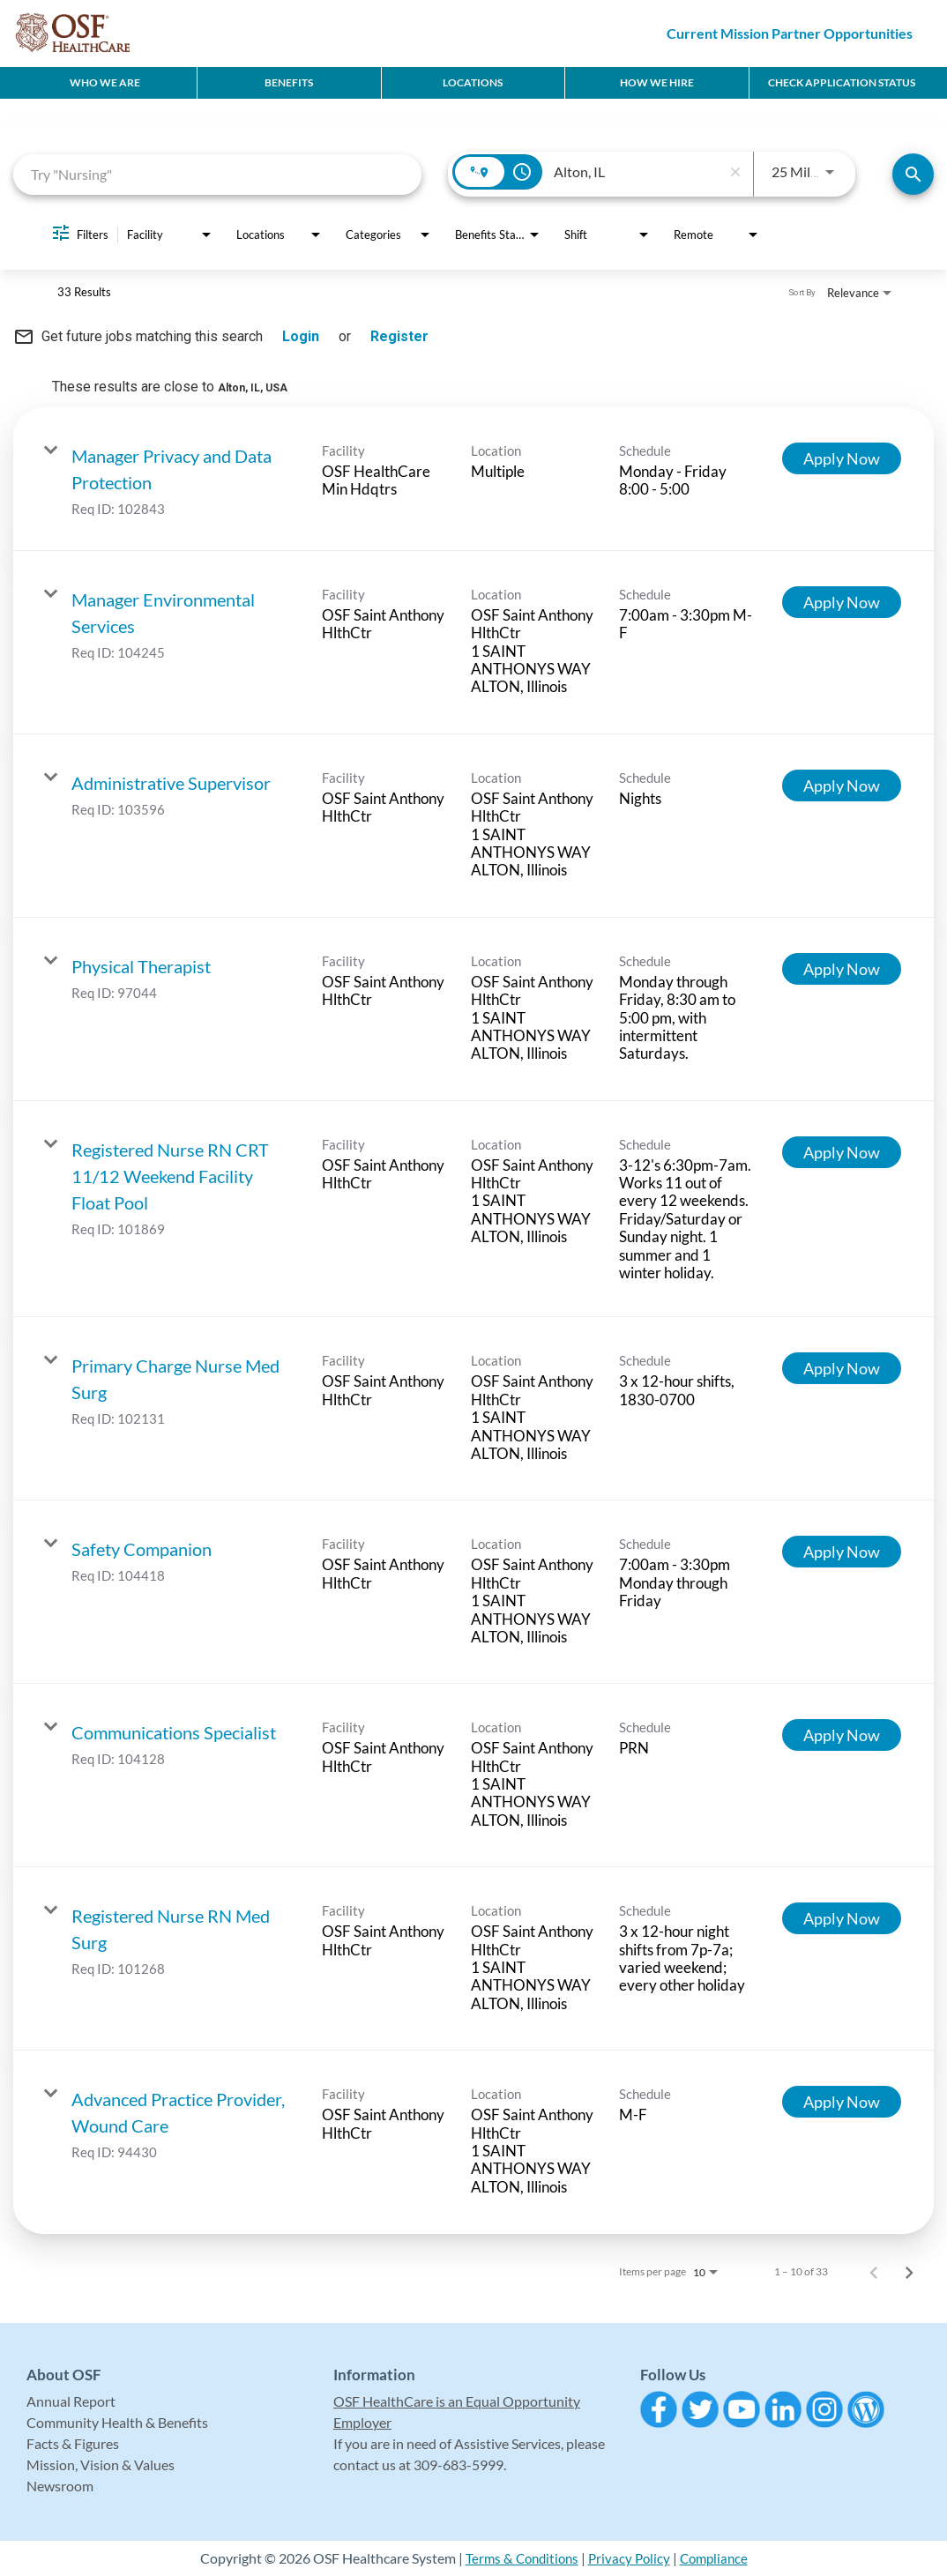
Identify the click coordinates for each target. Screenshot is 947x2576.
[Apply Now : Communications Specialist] (841, 1735)
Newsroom (59, 2485)
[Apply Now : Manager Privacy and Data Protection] (841, 458)
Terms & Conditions (518, 2558)
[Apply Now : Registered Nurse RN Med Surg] (841, 1918)
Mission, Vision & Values (100, 2464)
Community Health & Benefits (117, 2422)
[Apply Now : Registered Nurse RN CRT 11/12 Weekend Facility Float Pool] (841, 1152)
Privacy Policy (629, 2558)
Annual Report (71, 2401)
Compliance (718, 2558)
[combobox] (217, 174)
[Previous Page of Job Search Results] (873, 2271)
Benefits (289, 82)
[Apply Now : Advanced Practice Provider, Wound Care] (841, 2102)
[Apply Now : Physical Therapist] (841, 969)
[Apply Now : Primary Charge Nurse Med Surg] (841, 1368)
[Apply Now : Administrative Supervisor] (841, 785)
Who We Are (105, 82)
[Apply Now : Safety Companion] (841, 1551)
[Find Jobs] (913, 174)
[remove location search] (735, 171)
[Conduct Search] (913, 174)
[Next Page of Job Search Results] (909, 2271)
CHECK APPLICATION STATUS (841, 82)
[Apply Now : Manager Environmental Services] (841, 602)
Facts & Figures (72, 2443)
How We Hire (657, 82)
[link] (473, 479)
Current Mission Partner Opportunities (790, 33)
